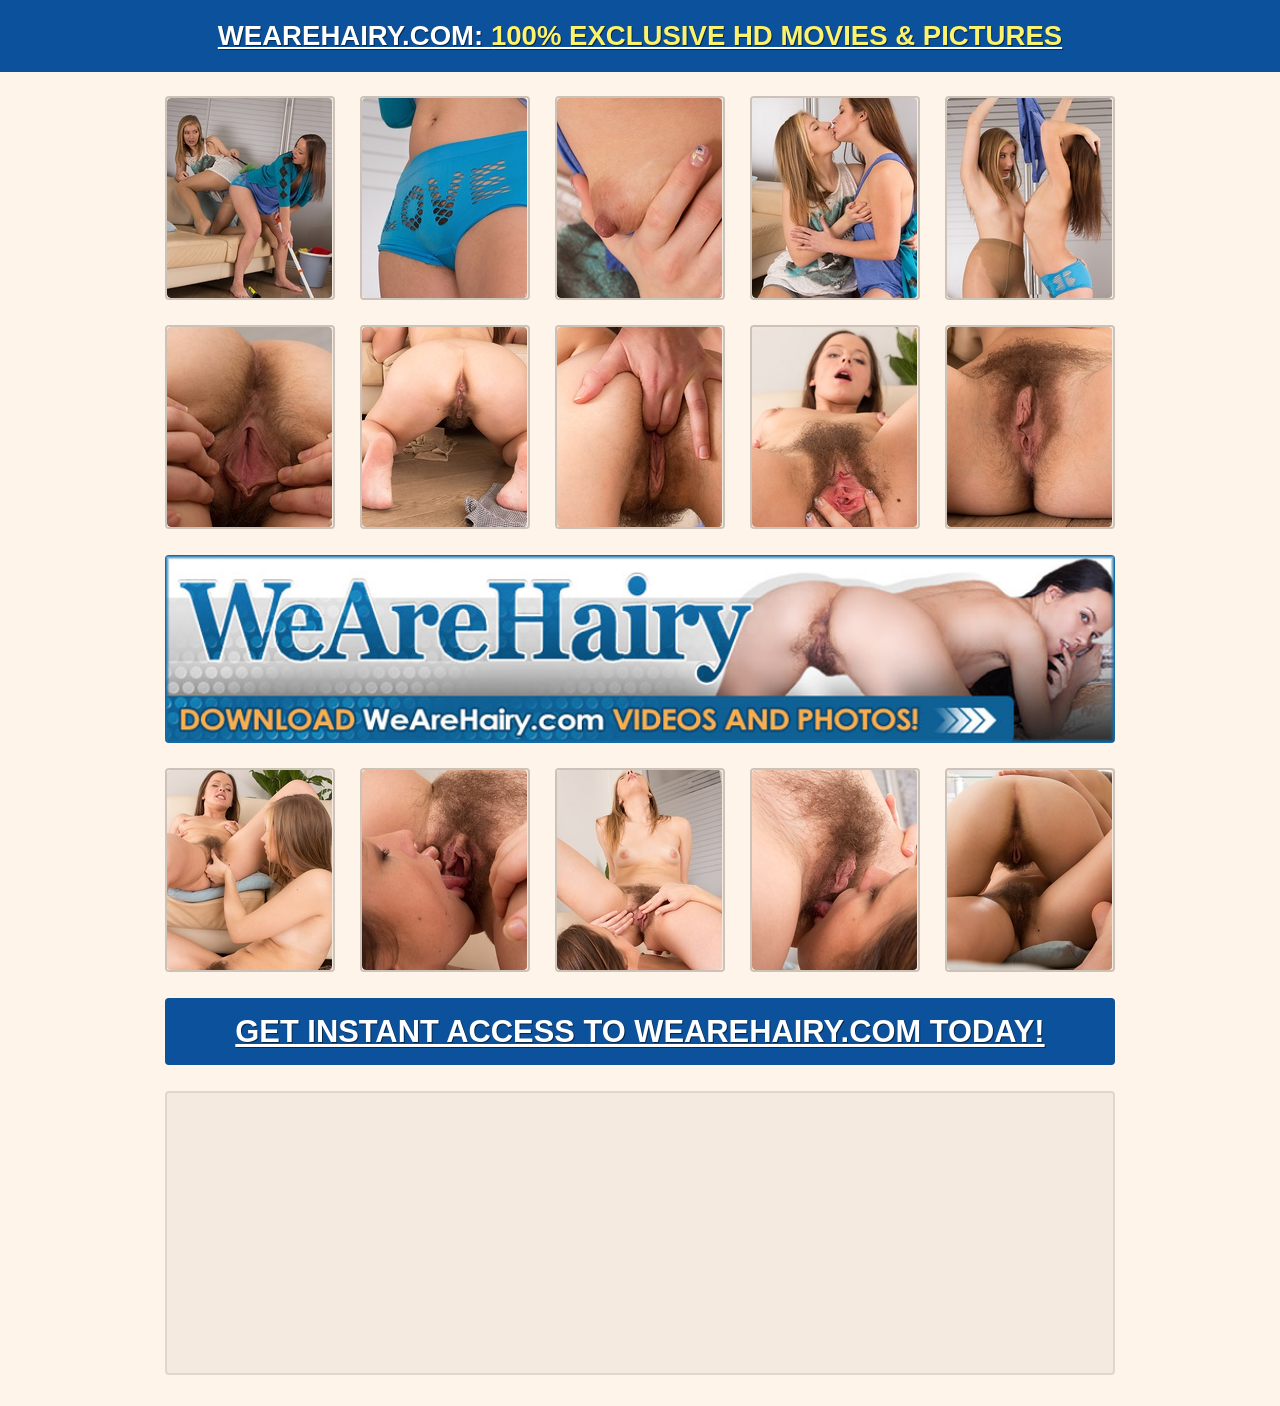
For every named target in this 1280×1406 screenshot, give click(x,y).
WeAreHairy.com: (640, 35)
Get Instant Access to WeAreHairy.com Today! (639, 1036)
